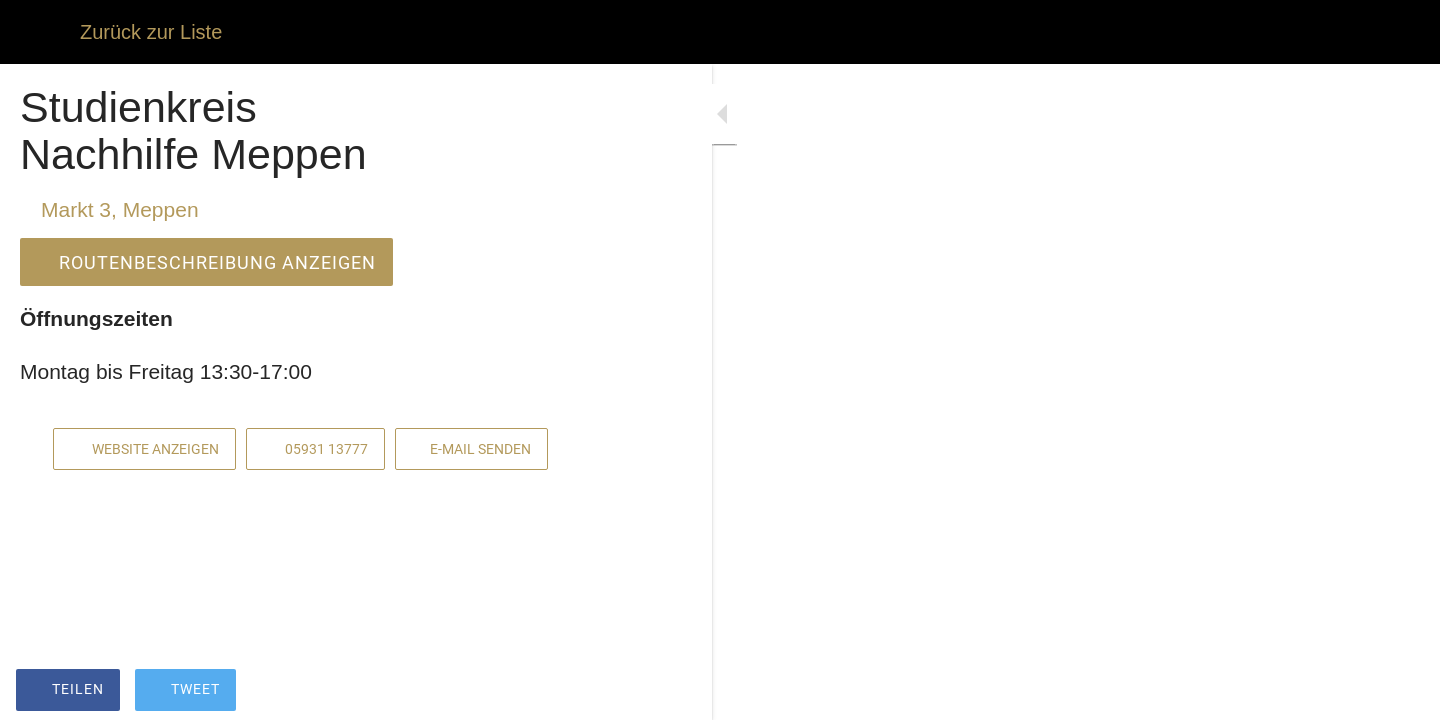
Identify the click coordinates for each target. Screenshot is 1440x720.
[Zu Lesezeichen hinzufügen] (512, 692)
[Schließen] (40, 32)
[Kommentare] (560, 692)
